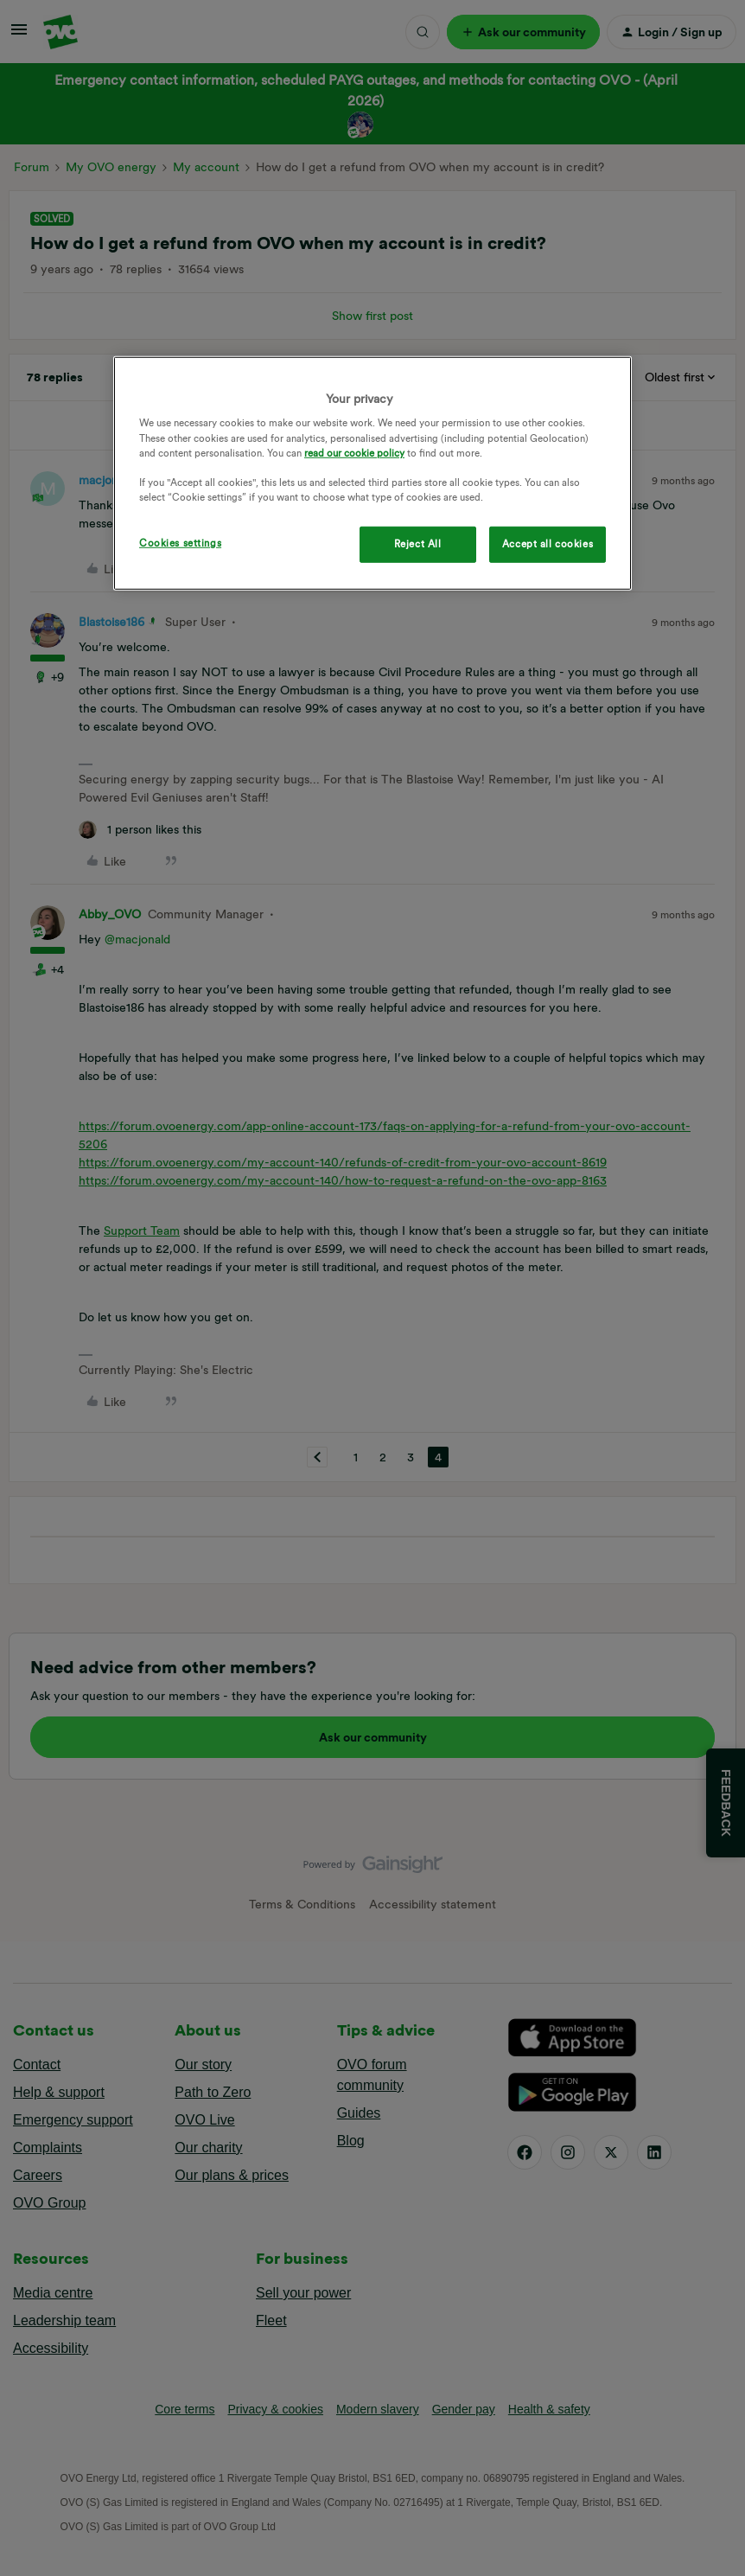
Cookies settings (180, 543)
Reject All (418, 544)
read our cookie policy (354, 452)
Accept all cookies (547, 544)
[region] (372, 473)
